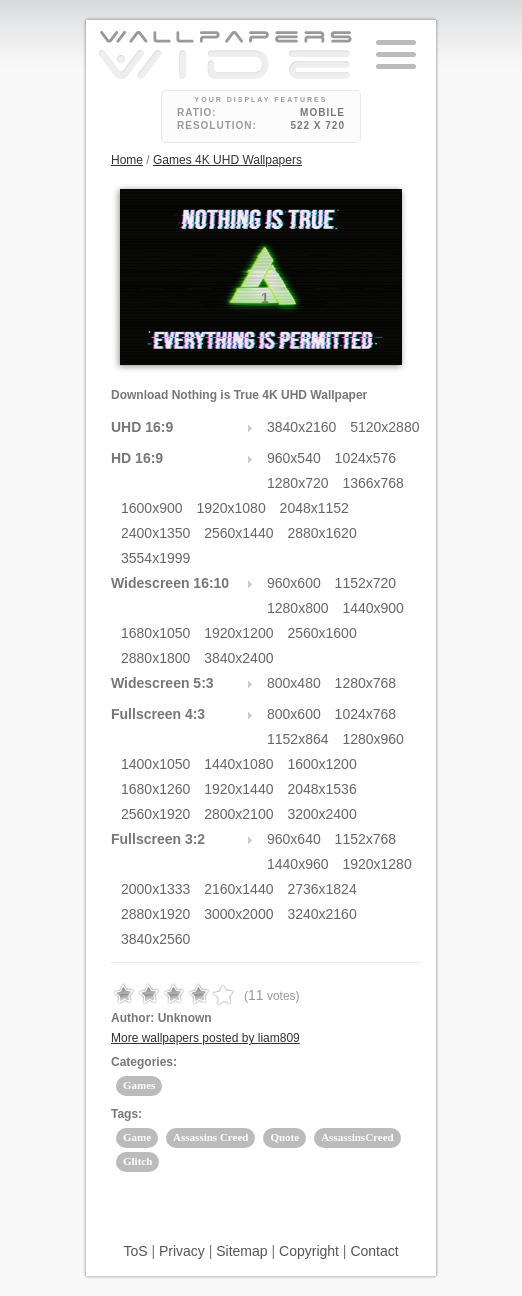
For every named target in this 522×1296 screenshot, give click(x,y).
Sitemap (241, 1251)
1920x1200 (238, 633)
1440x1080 (238, 764)
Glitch (137, 1161)
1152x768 (366, 839)
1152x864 (298, 739)
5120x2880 (384, 427)
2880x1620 (321, 533)
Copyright (309, 1251)
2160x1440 (238, 889)
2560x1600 (321, 633)
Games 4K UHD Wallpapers (227, 160)
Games (139, 1085)
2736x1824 (321, 889)
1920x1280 (376, 864)
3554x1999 (155, 558)
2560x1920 (155, 814)
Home (127, 160)
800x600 (294, 714)
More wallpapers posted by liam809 (205, 1038)
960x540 (294, 458)
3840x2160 (301, 427)
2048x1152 (314, 508)
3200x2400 (321, 814)
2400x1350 (155, 533)
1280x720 (298, 483)
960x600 (294, 583)
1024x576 (366, 458)
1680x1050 (155, 633)
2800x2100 (238, 814)
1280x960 (373, 739)
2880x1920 (155, 914)
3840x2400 (238, 658)
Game (137, 1137)
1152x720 (366, 583)
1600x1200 (321, 764)
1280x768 (366, 683)
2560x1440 (238, 533)
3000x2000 (238, 914)
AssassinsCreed (357, 1137)
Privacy (182, 1251)
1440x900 (373, 608)
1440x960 (298, 864)
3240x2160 (321, 914)
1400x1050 (155, 764)
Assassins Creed (210, 1137)
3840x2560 (155, 939)
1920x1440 (238, 789)
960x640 (294, 839)
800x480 (294, 683)
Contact (374, 1251)
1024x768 (366, 714)
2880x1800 (155, 658)
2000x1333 (155, 889)
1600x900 (152, 508)
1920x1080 (230, 508)
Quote (284, 1137)
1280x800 (298, 608)
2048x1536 (321, 789)
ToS (135, 1251)
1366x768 (373, 483)
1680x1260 (155, 789)
